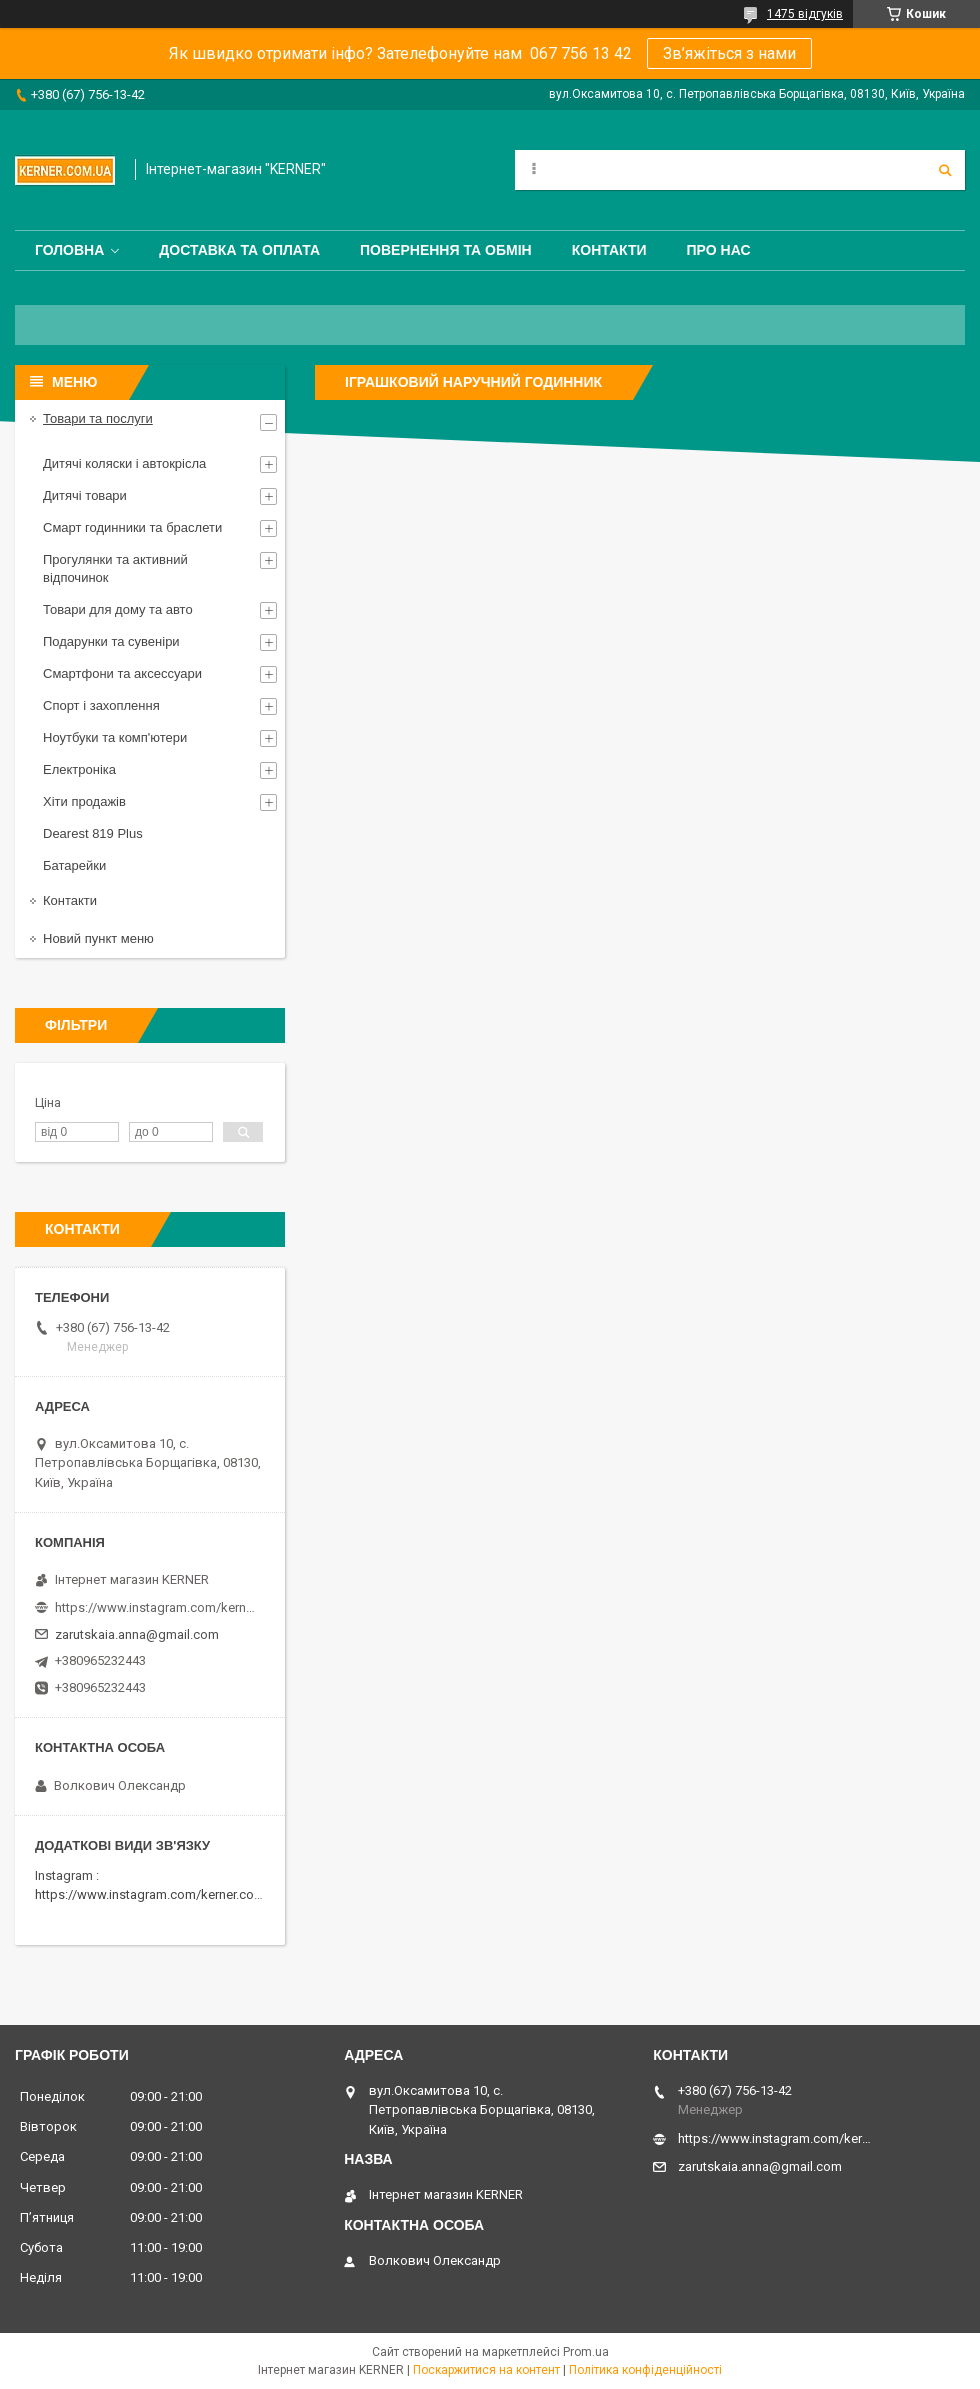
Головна (69, 250)
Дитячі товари (85, 495)
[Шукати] (945, 170)
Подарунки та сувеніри (111, 641)
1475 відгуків (805, 14)
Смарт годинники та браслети (132, 527)
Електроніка (79, 769)
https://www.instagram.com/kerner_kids (155, 1607)
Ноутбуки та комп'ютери (115, 737)
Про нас (719, 250)
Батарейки (74, 865)
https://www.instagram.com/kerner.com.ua (158, 1894)
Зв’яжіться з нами (729, 53)
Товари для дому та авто (118, 609)
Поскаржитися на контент (486, 2370)
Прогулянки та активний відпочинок (115, 568)
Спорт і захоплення (101, 705)
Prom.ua (586, 2352)
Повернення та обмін (446, 250)
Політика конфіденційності (645, 2370)
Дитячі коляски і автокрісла (124, 463)
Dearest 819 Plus (93, 833)
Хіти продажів (84, 801)
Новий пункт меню (98, 938)
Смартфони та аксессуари (122, 673)
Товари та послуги (98, 418)
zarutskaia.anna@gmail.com (137, 1634)
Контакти (609, 250)
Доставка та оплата (239, 250)
